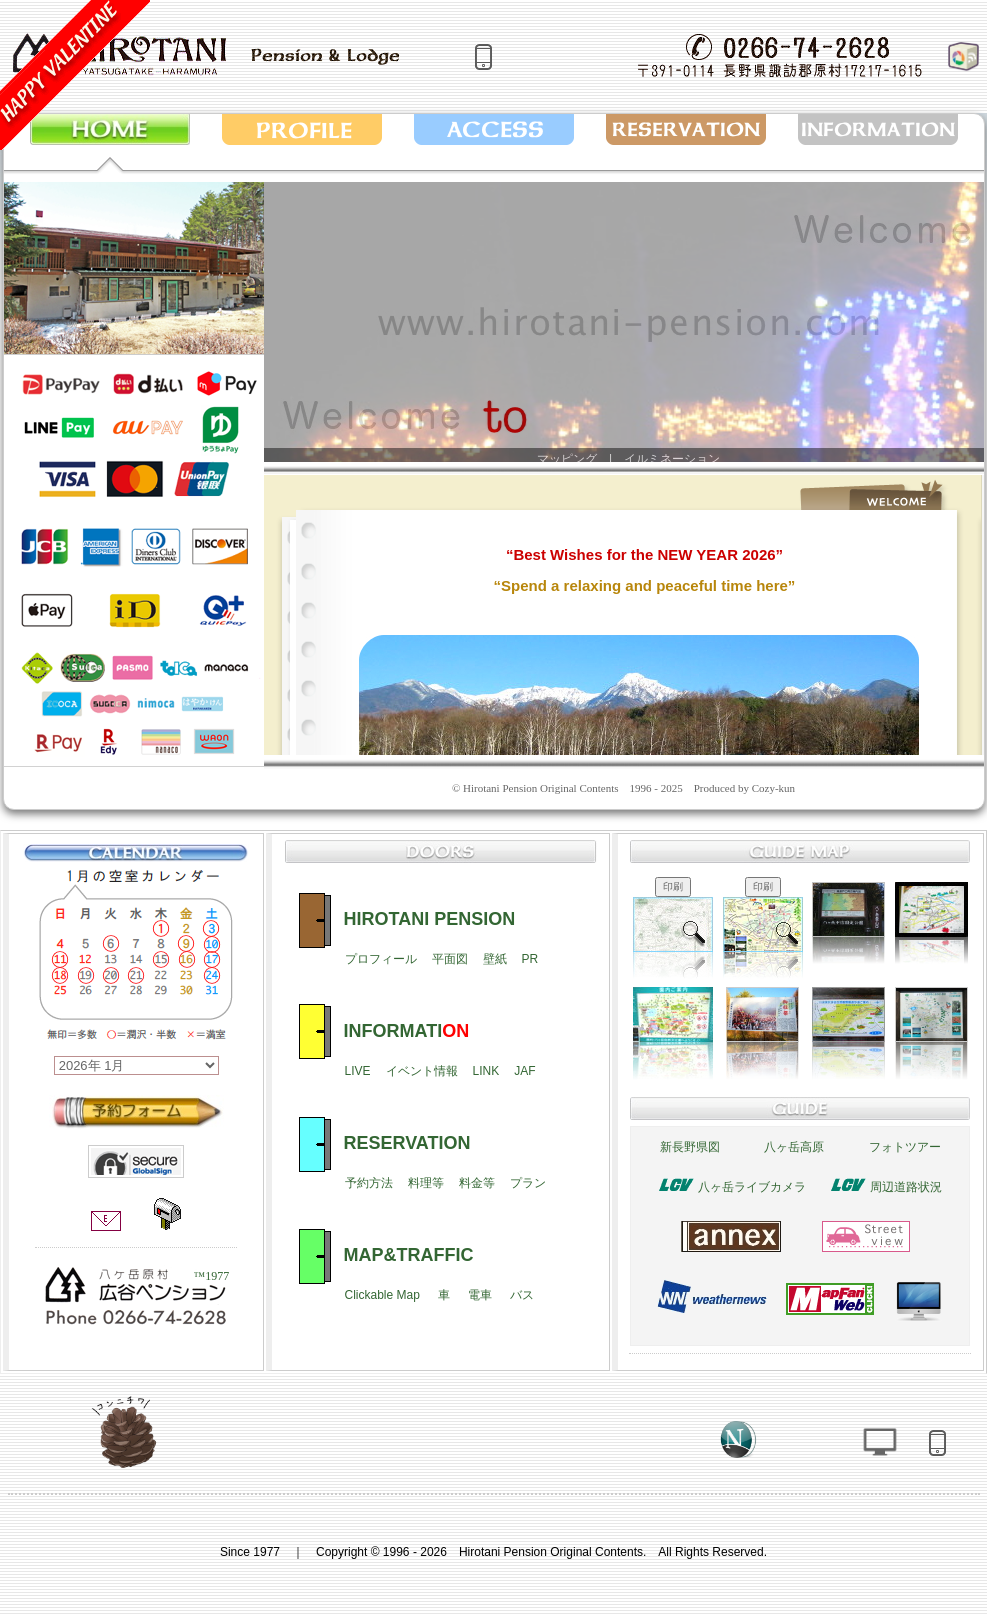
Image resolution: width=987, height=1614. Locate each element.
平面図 (450, 959)
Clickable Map (382, 1295)
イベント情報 (422, 1071)
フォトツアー (905, 1147)
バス (522, 1295)
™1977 (211, 1276)
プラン (528, 1183)
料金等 (477, 1183)
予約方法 (369, 1183)
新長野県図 (690, 1147)
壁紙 (495, 959)
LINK (486, 1071)
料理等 (426, 1183)
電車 (480, 1295)
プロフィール (381, 959)
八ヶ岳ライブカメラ (752, 1187)
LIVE (358, 1071)
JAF (524, 1071)
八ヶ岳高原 (794, 1147)
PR (530, 959)
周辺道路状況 (906, 1187)
